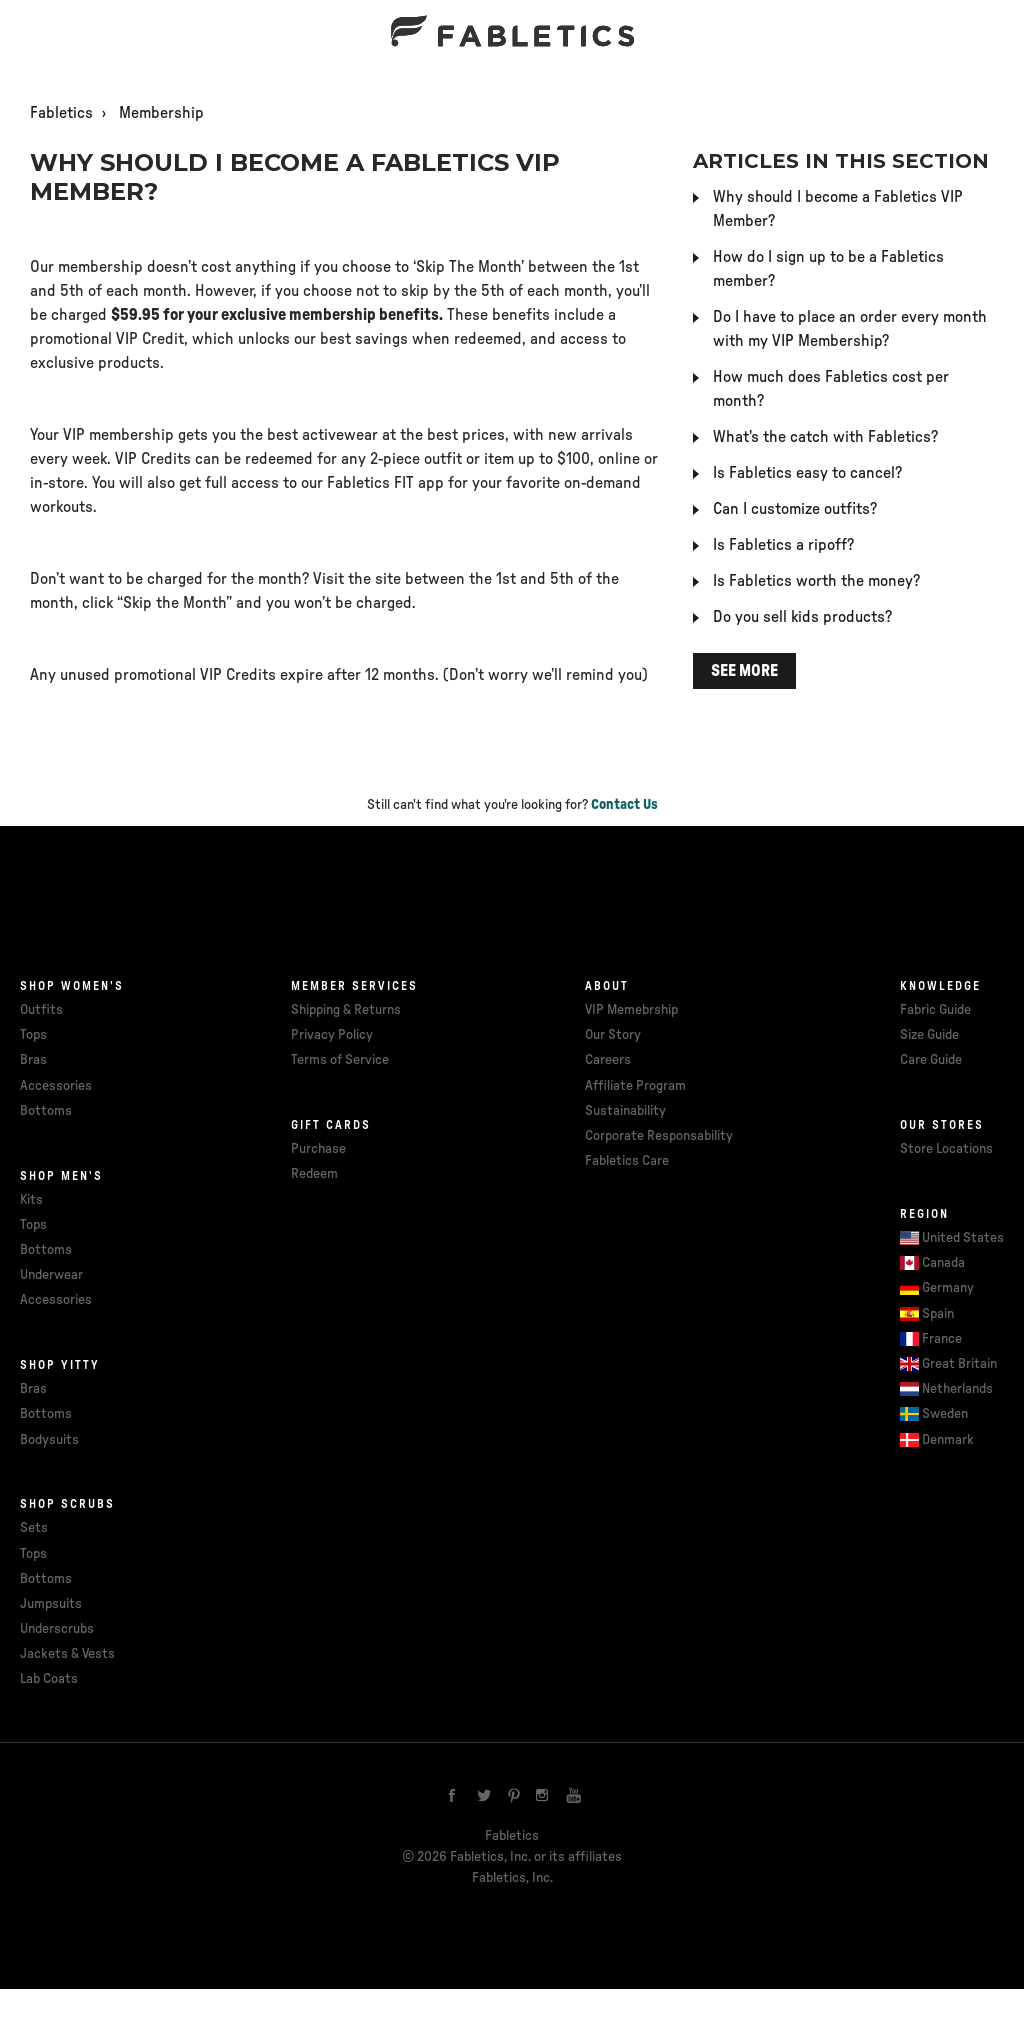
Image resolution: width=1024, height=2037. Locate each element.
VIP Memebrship (631, 1010)
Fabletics (61, 113)
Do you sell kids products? (802, 617)
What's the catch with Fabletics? (825, 437)
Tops (33, 1035)
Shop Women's (72, 986)
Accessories (56, 1086)
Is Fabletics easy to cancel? (807, 473)
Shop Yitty (60, 1365)
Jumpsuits (51, 1604)
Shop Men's (61, 1176)
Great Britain (959, 1364)
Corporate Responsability (659, 1136)
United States (963, 1238)
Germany (948, 1288)
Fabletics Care (627, 1161)
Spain (938, 1314)
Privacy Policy (332, 1035)
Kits (31, 1200)
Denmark (948, 1440)
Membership (161, 113)
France (942, 1339)
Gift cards (331, 1125)
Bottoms (46, 1111)
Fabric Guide (935, 1010)
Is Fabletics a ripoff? (783, 545)
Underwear (51, 1275)
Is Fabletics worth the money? (816, 581)
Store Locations (946, 1149)
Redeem (314, 1174)
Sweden (945, 1414)
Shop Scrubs (67, 1504)
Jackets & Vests (67, 1654)
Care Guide (931, 1060)
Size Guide (929, 1035)
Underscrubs (57, 1629)
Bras (33, 1060)
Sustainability (625, 1111)
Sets (34, 1528)
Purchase (318, 1149)
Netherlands (957, 1389)
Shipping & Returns (346, 1010)
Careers (608, 1060)
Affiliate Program (635, 1086)
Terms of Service (340, 1060)
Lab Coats (49, 1679)
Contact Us (624, 805)
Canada (943, 1263)
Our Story (613, 1035)
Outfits (41, 1010)
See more (744, 671)
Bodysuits (49, 1440)
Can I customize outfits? (795, 509)
